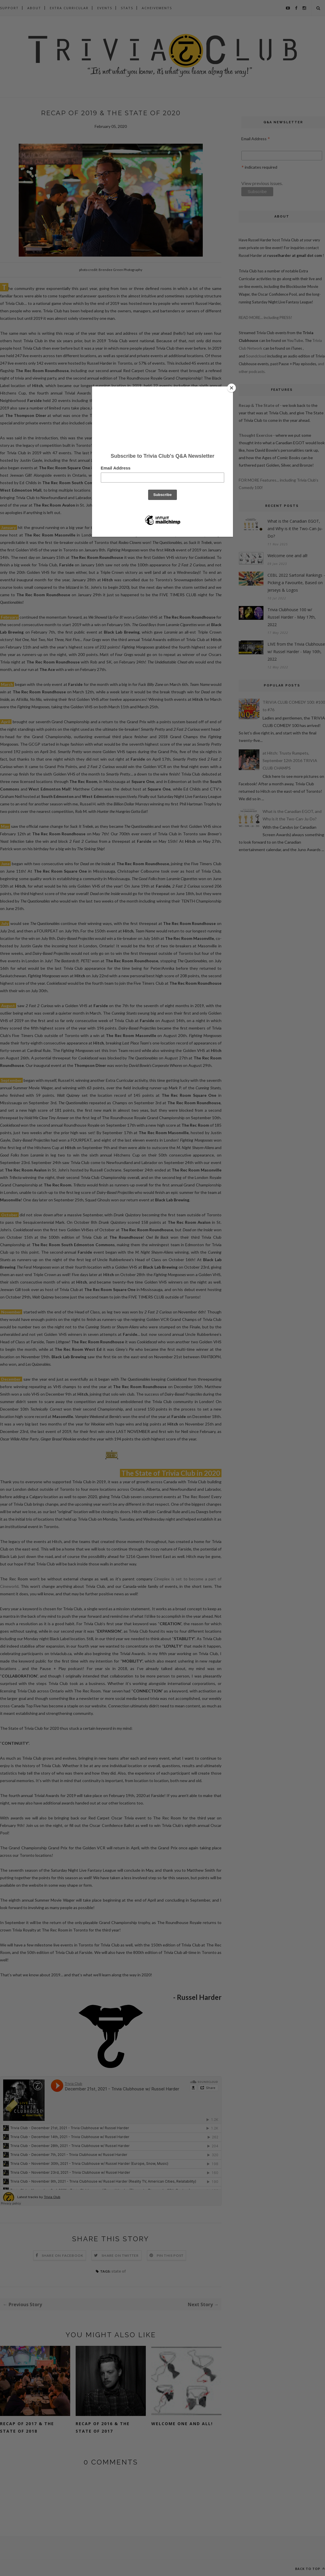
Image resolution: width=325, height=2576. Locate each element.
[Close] (231, 388)
